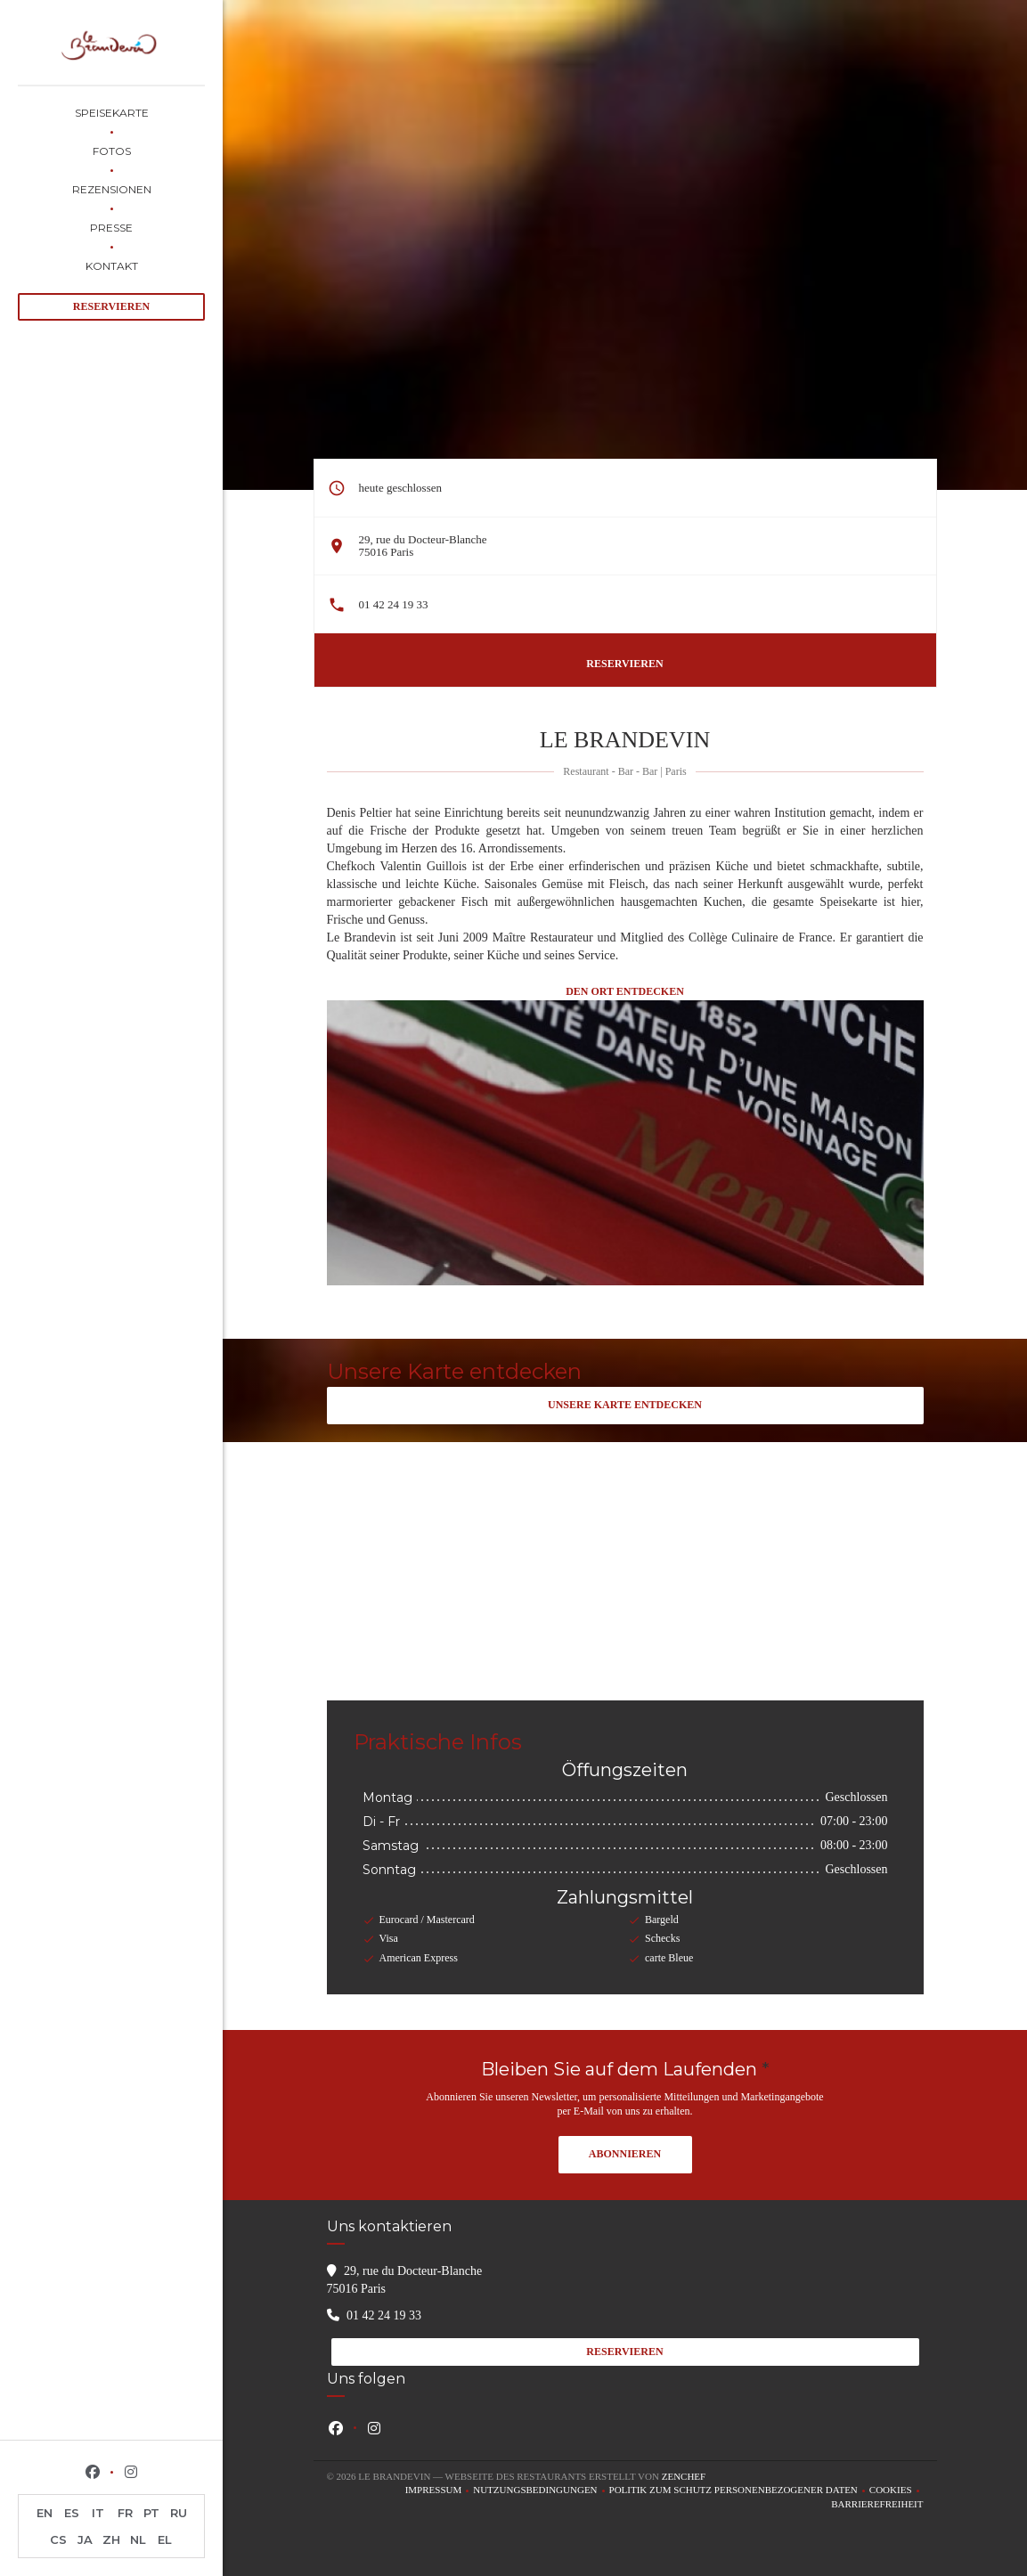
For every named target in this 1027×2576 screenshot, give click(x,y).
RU (178, 2513)
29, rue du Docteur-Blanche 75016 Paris (423, 545)
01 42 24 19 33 (393, 605)
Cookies (896, 2491)
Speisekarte (112, 112)
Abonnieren (625, 2154)
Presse (111, 227)
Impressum (439, 2491)
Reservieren (111, 306)
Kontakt (112, 266)
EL (165, 2539)
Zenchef (684, 2476)
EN (45, 2513)
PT (151, 2513)
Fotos (112, 151)
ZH (111, 2539)
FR (125, 2513)
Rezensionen (111, 189)
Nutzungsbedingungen (540, 2491)
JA (85, 2539)
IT (98, 2513)
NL (138, 2539)
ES (71, 2513)
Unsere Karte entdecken (625, 1404)
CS (58, 2539)
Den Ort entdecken (625, 991)
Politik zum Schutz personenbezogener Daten (739, 2491)
